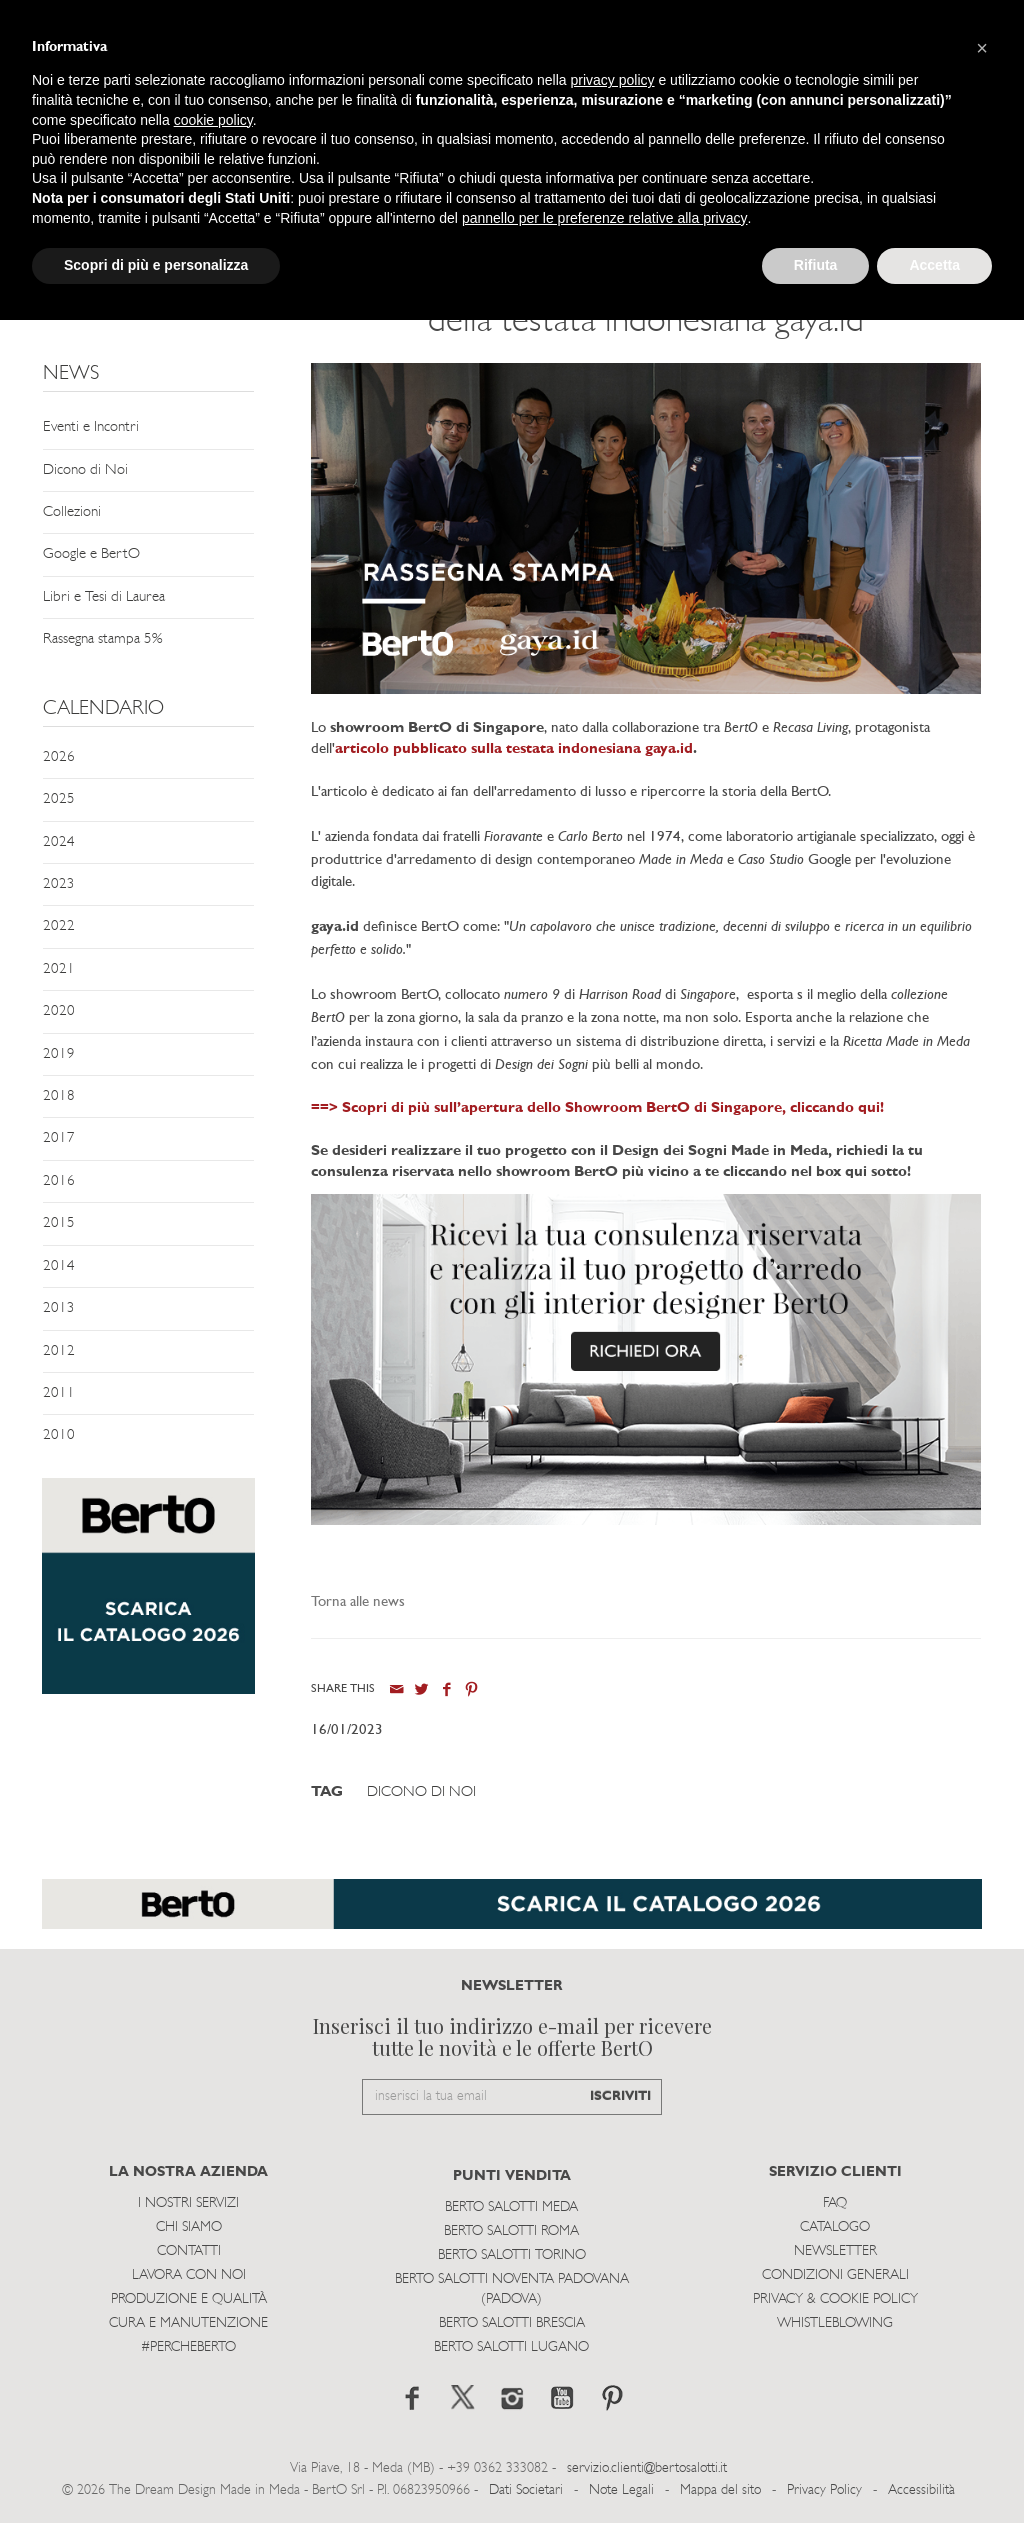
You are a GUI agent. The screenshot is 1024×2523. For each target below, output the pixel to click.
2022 (59, 926)
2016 (59, 1181)
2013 (59, 1308)
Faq (835, 2203)
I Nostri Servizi (188, 2203)
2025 (59, 799)
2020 (59, 1011)
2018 (59, 1096)
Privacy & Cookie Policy (835, 2299)
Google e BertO (91, 554)
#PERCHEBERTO (188, 2347)
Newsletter (835, 2251)
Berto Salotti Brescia (512, 2323)
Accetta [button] (934, 265)
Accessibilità (921, 2490)
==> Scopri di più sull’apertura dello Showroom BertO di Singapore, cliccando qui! (597, 1108)
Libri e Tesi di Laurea (104, 597)
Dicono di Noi (85, 470)
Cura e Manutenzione (188, 2323)
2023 (59, 884)
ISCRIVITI (620, 2096)
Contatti (189, 2251)
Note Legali (621, 2490)
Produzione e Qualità (189, 2299)
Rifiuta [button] (816, 265)
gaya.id (669, 749)
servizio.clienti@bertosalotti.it (647, 2468)
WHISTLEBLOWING (835, 2323)
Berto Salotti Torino (512, 2255)
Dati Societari (526, 2490)
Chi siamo (189, 2227)
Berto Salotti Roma (511, 2231)
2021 (59, 969)
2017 (59, 1138)
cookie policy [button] (213, 120)
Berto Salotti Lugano (511, 2347)
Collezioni (72, 512)
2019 (59, 1054)
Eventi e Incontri (91, 427)
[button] (982, 48)
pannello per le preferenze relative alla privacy (605, 218)
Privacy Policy (824, 2490)
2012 (59, 1351)
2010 (59, 1435)
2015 (59, 1223)
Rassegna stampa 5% (102, 639)
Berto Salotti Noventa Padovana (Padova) (512, 2289)
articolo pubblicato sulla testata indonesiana (490, 749)
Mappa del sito (720, 2490)
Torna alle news (358, 1602)
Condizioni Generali (835, 2275)
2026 (59, 757)
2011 (59, 1393)
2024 (59, 842)
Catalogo (835, 2227)
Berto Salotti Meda (511, 2207)
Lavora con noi (189, 2275)
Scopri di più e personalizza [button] (156, 265)
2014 (59, 1266)
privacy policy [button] (613, 80)
